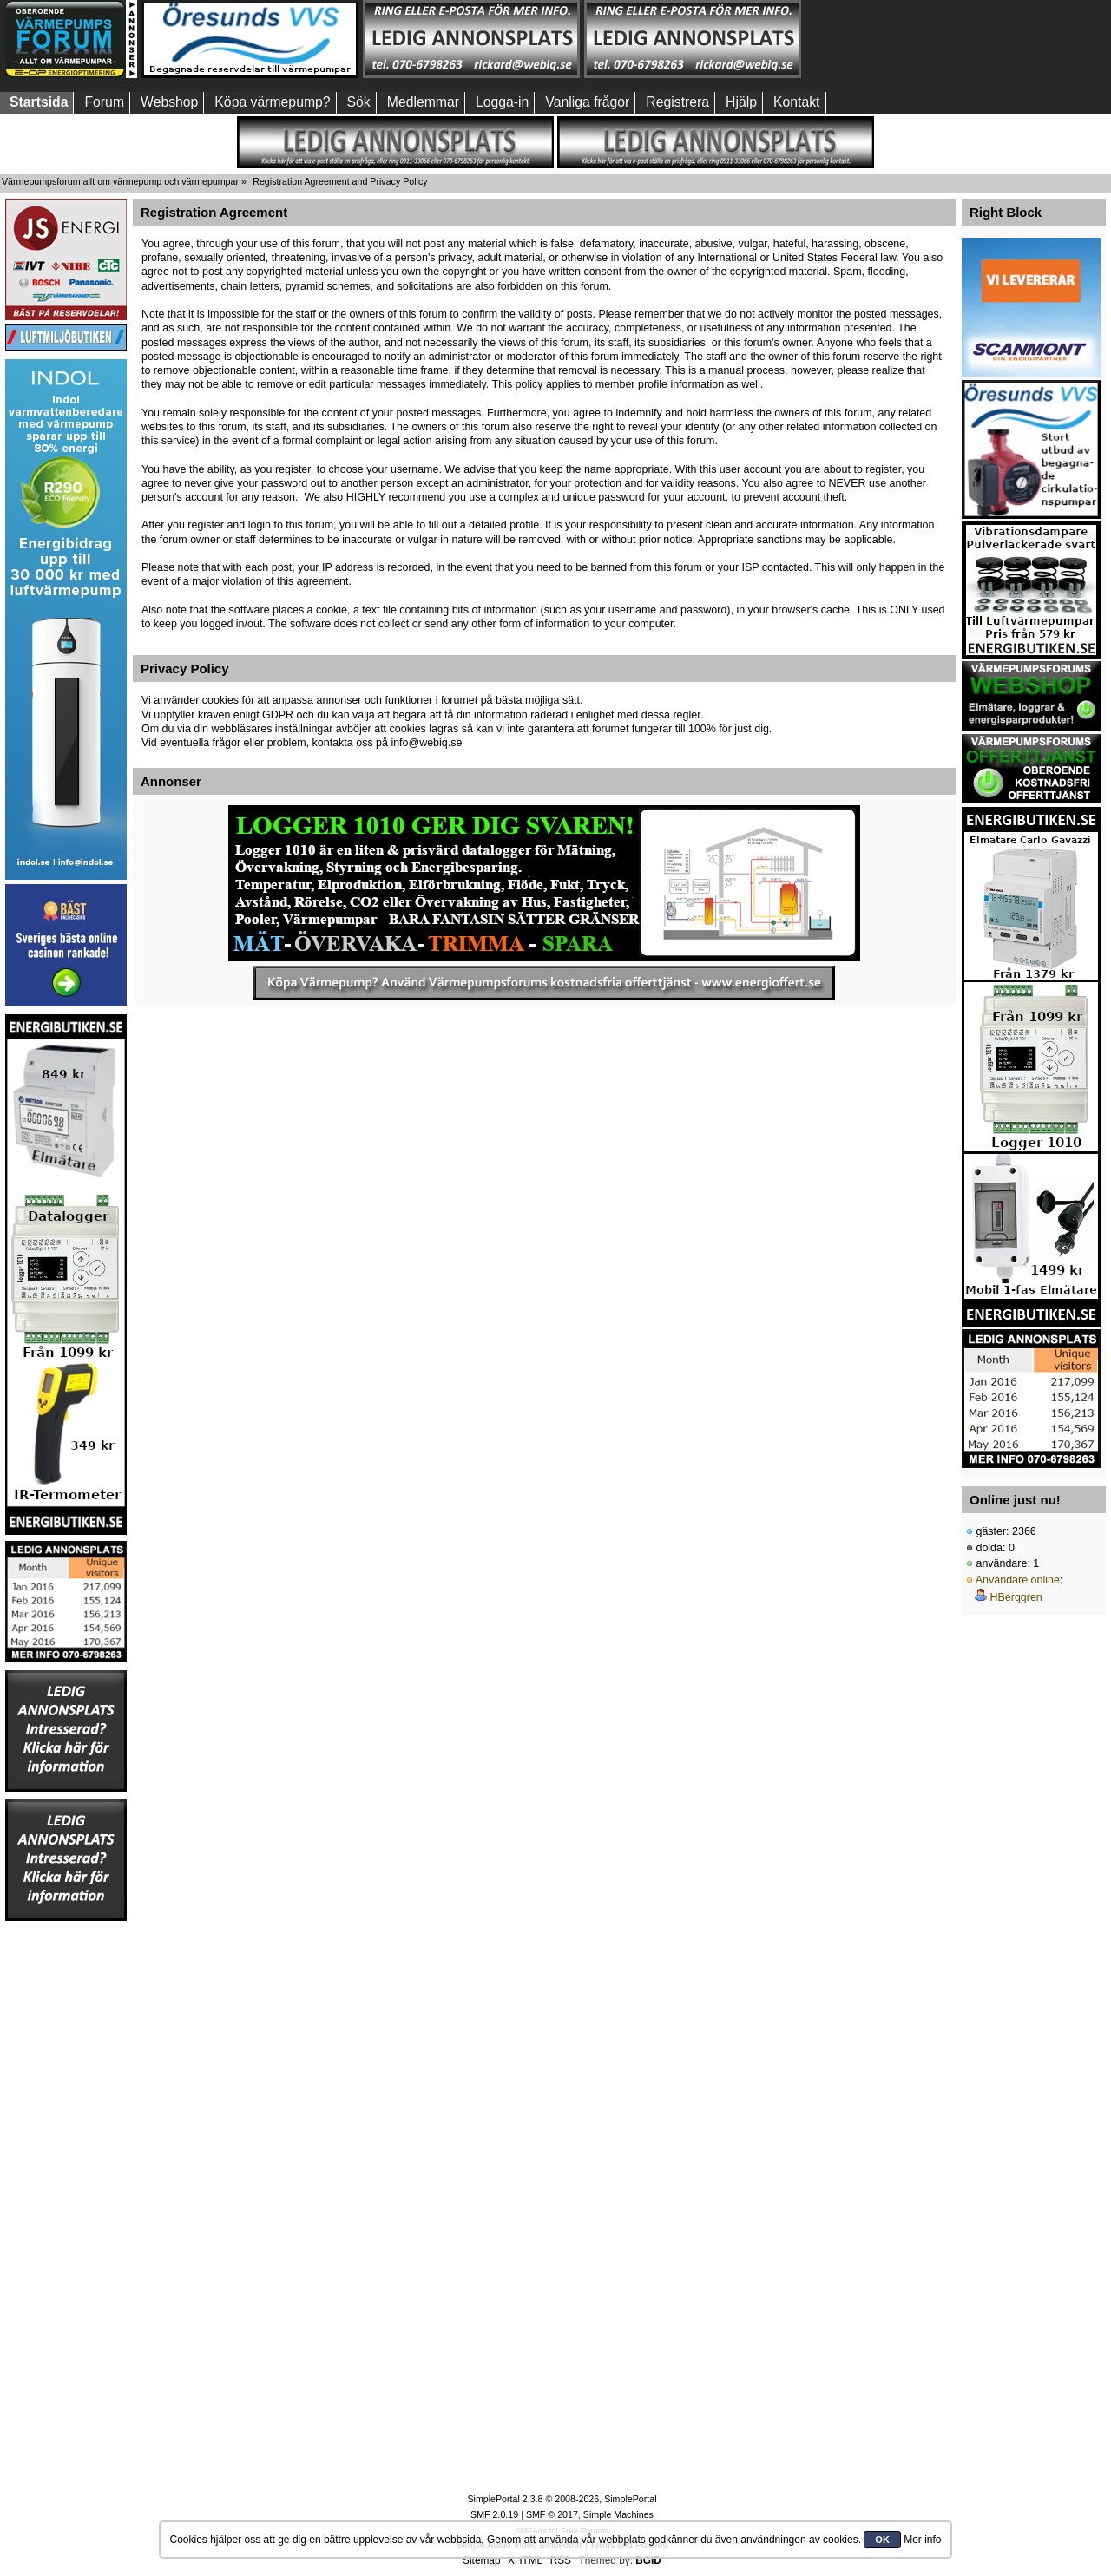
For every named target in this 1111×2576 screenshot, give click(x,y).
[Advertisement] (913, 39)
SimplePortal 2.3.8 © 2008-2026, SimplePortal (561, 2499)
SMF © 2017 (552, 2514)
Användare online (1018, 1580)
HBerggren (1015, 1597)
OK (882, 2539)
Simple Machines (618, 2514)
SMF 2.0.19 (494, 2514)
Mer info (922, 2539)
